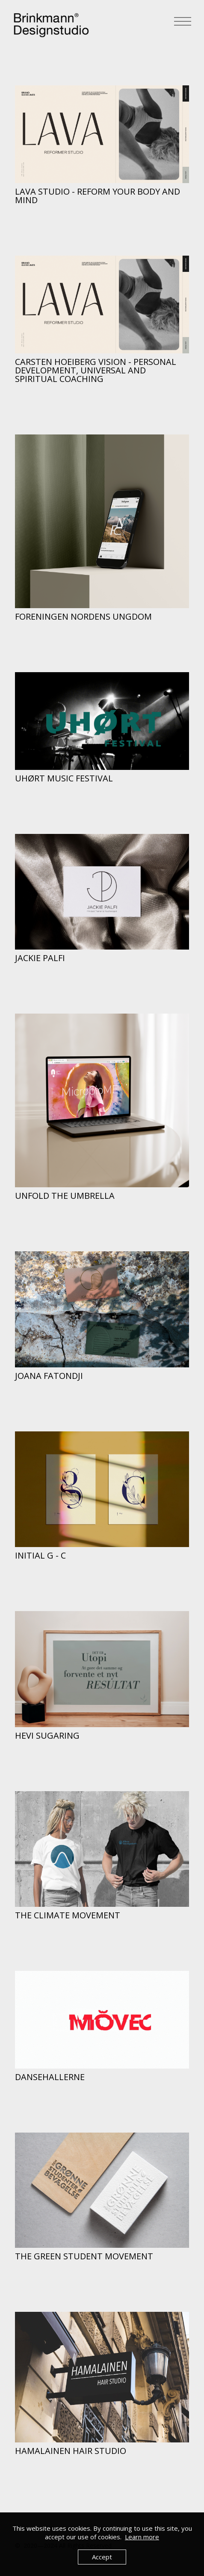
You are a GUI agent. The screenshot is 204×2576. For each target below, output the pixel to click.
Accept (102, 2557)
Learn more (142, 2536)
